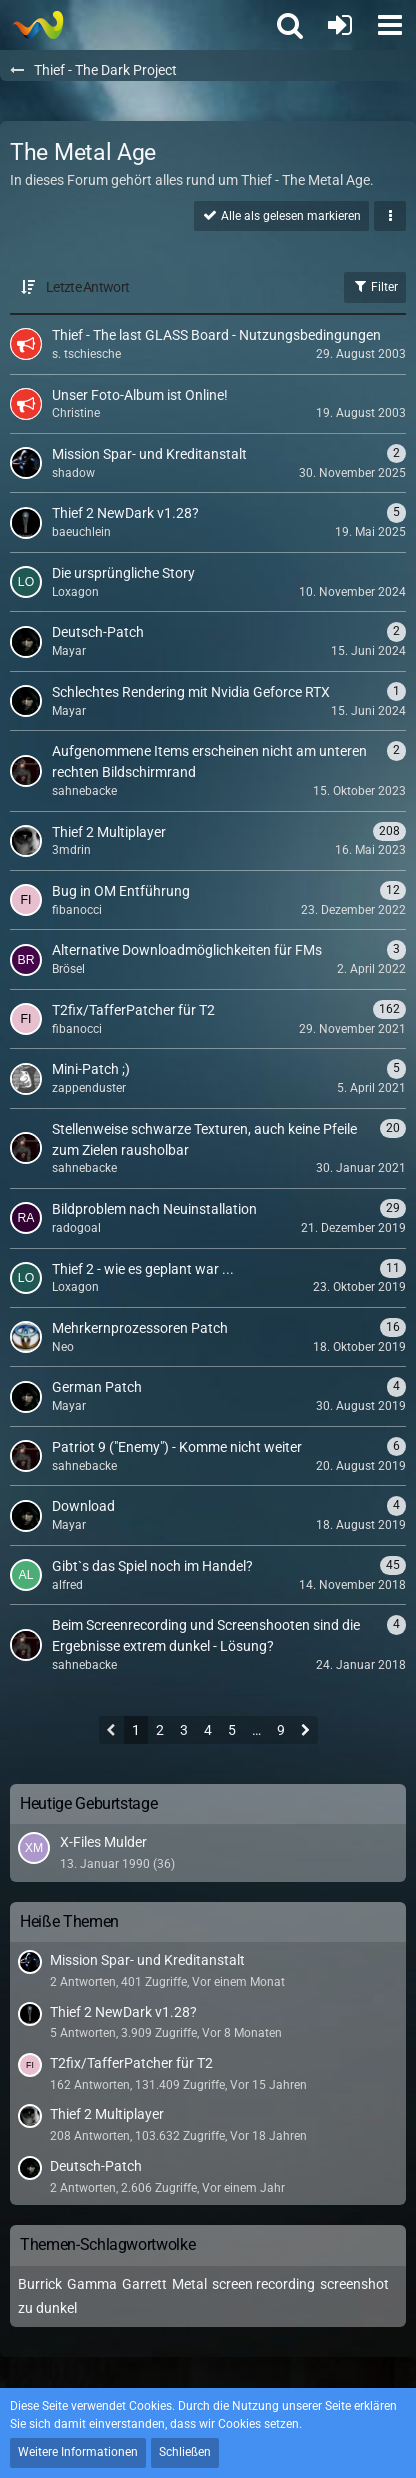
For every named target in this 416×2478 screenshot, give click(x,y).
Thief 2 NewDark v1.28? (123, 2012)
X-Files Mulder (103, 1842)
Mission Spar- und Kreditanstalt (147, 1960)
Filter (375, 286)
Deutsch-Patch (96, 2166)
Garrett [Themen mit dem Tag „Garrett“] (144, 2284)
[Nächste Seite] (305, 1732)
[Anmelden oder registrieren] (340, 25)
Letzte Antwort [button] (87, 287)
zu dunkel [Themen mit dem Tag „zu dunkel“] (47, 2308)
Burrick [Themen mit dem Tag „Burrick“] (40, 2284)
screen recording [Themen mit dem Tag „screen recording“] (263, 2284)
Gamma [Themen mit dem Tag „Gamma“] (92, 2284)
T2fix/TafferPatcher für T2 (131, 2063)
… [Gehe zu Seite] (256, 1730)
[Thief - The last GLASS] (37, 25)
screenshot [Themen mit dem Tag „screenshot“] (354, 2284)
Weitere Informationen (78, 2452)
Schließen (185, 2452)
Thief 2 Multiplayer (107, 2114)
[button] (390, 25)
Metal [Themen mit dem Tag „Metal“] (189, 2284)
